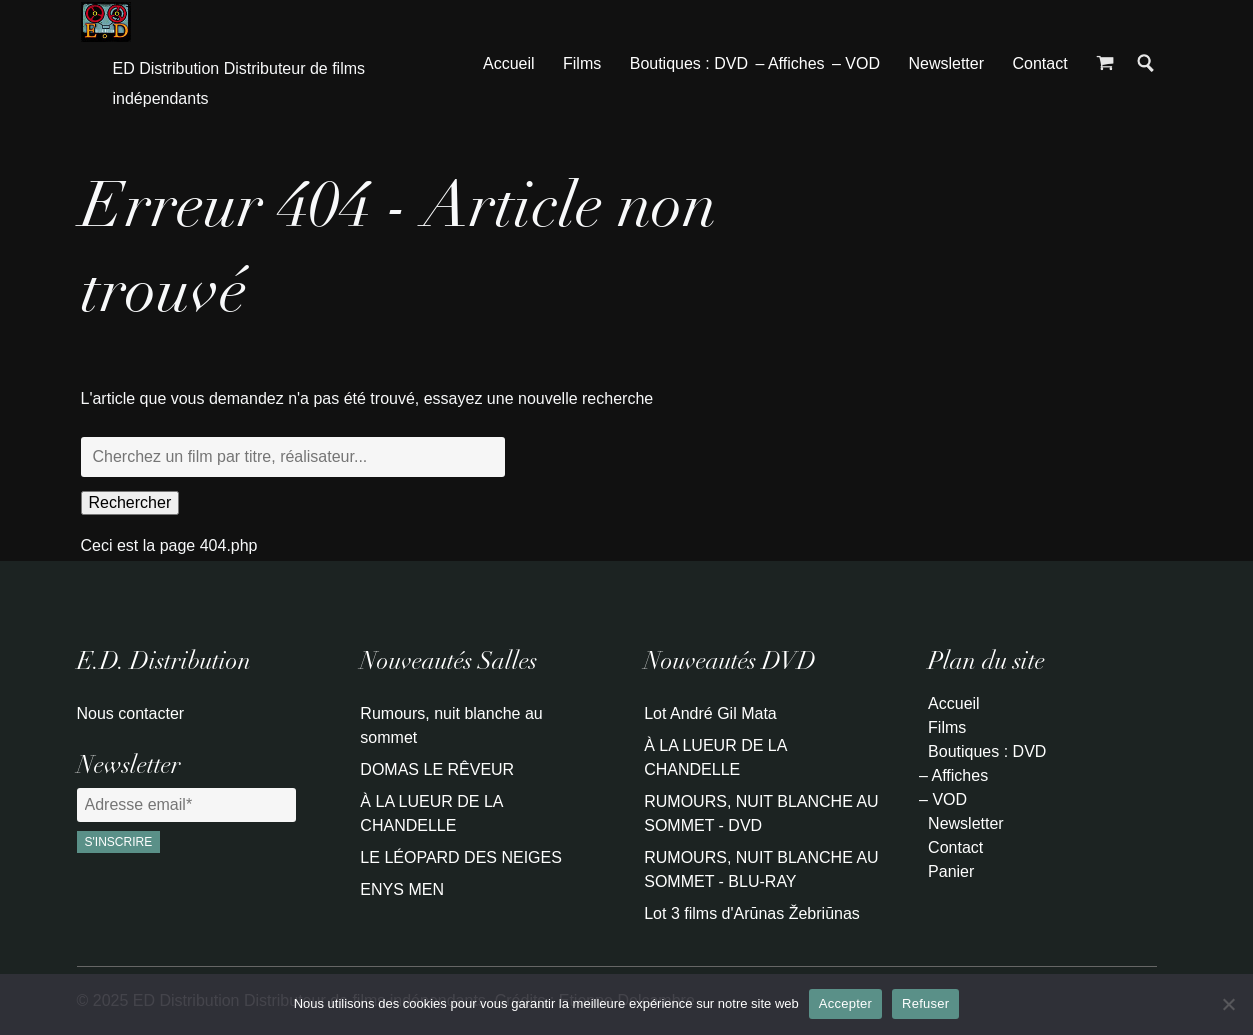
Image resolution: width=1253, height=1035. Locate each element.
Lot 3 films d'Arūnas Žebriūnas (752, 913)
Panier (951, 871)
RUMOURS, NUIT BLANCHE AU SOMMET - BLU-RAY (761, 869)
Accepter (845, 1003)
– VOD (856, 63)
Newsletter (946, 63)
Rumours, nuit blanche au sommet (451, 725)
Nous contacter (131, 713)
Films (582, 63)
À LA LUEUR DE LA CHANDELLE (431, 813)
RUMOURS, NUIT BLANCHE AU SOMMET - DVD (761, 813)
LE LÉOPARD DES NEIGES (461, 857)
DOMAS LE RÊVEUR (437, 769)
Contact (1039, 63)
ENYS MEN (402, 889)
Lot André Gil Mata (710, 713)
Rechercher (130, 502)
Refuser (925, 1003)
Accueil (509, 63)
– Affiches (789, 63)
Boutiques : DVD (689, 63)
